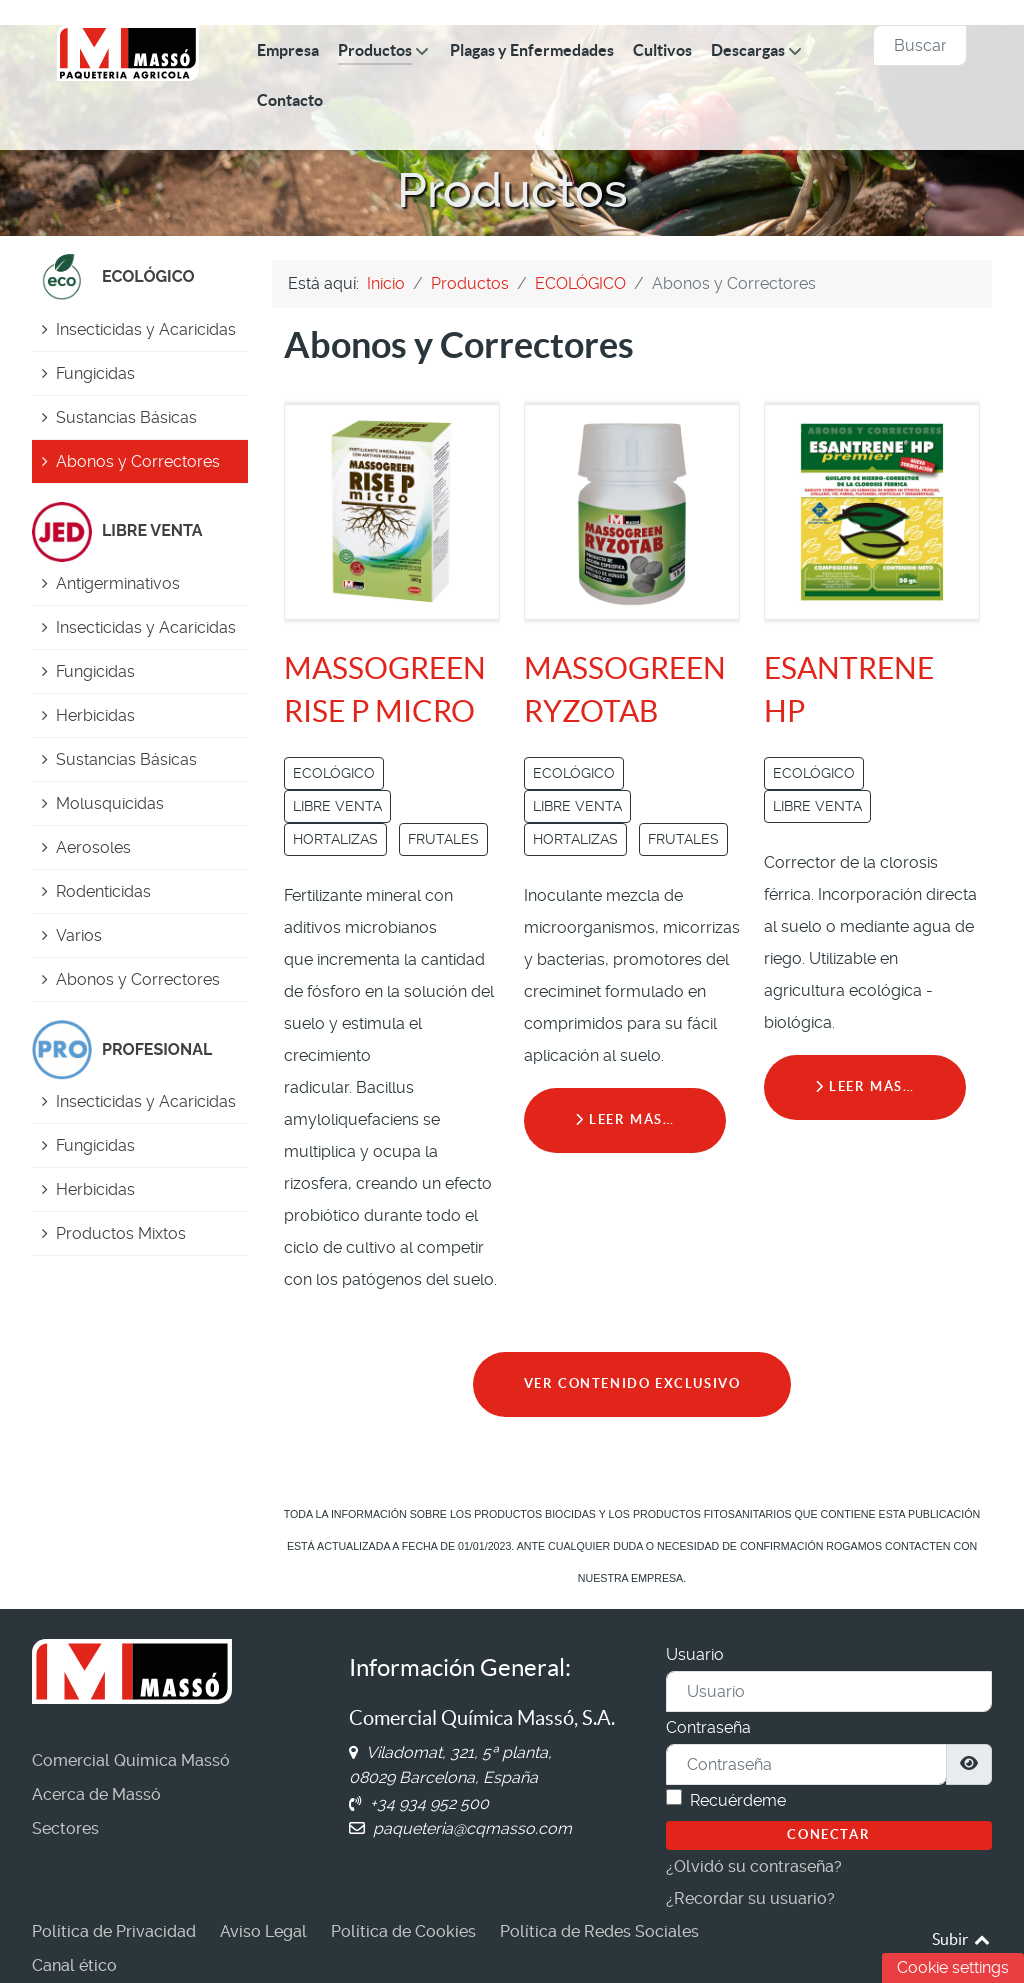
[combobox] (920, 45)
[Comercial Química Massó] (128, 53)
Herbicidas (95, 715)
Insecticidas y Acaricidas (146, 329)
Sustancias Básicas (126, 417)
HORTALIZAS (335, 839)
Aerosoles (93, 847)
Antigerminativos (118, 583)
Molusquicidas (110, 803)
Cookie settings (953, 1967)
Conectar (828, 1834)
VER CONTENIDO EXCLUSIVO (632, 1383)
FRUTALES (443, 839)
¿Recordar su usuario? (750, 1898)
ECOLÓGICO (334, 773)
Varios (79, 935)
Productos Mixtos (121, 1233)
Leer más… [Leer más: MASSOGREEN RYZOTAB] (625, 1119)
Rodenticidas (103, 891)
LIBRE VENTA (337, 806)
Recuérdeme (738, 1800)
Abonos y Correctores (138, 461)
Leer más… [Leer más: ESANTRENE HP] (865, 1086)
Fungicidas (95, 373)
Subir (962, 1939)
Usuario (695, 1654)
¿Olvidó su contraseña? (754, 1866)
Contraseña (708, 1727)
